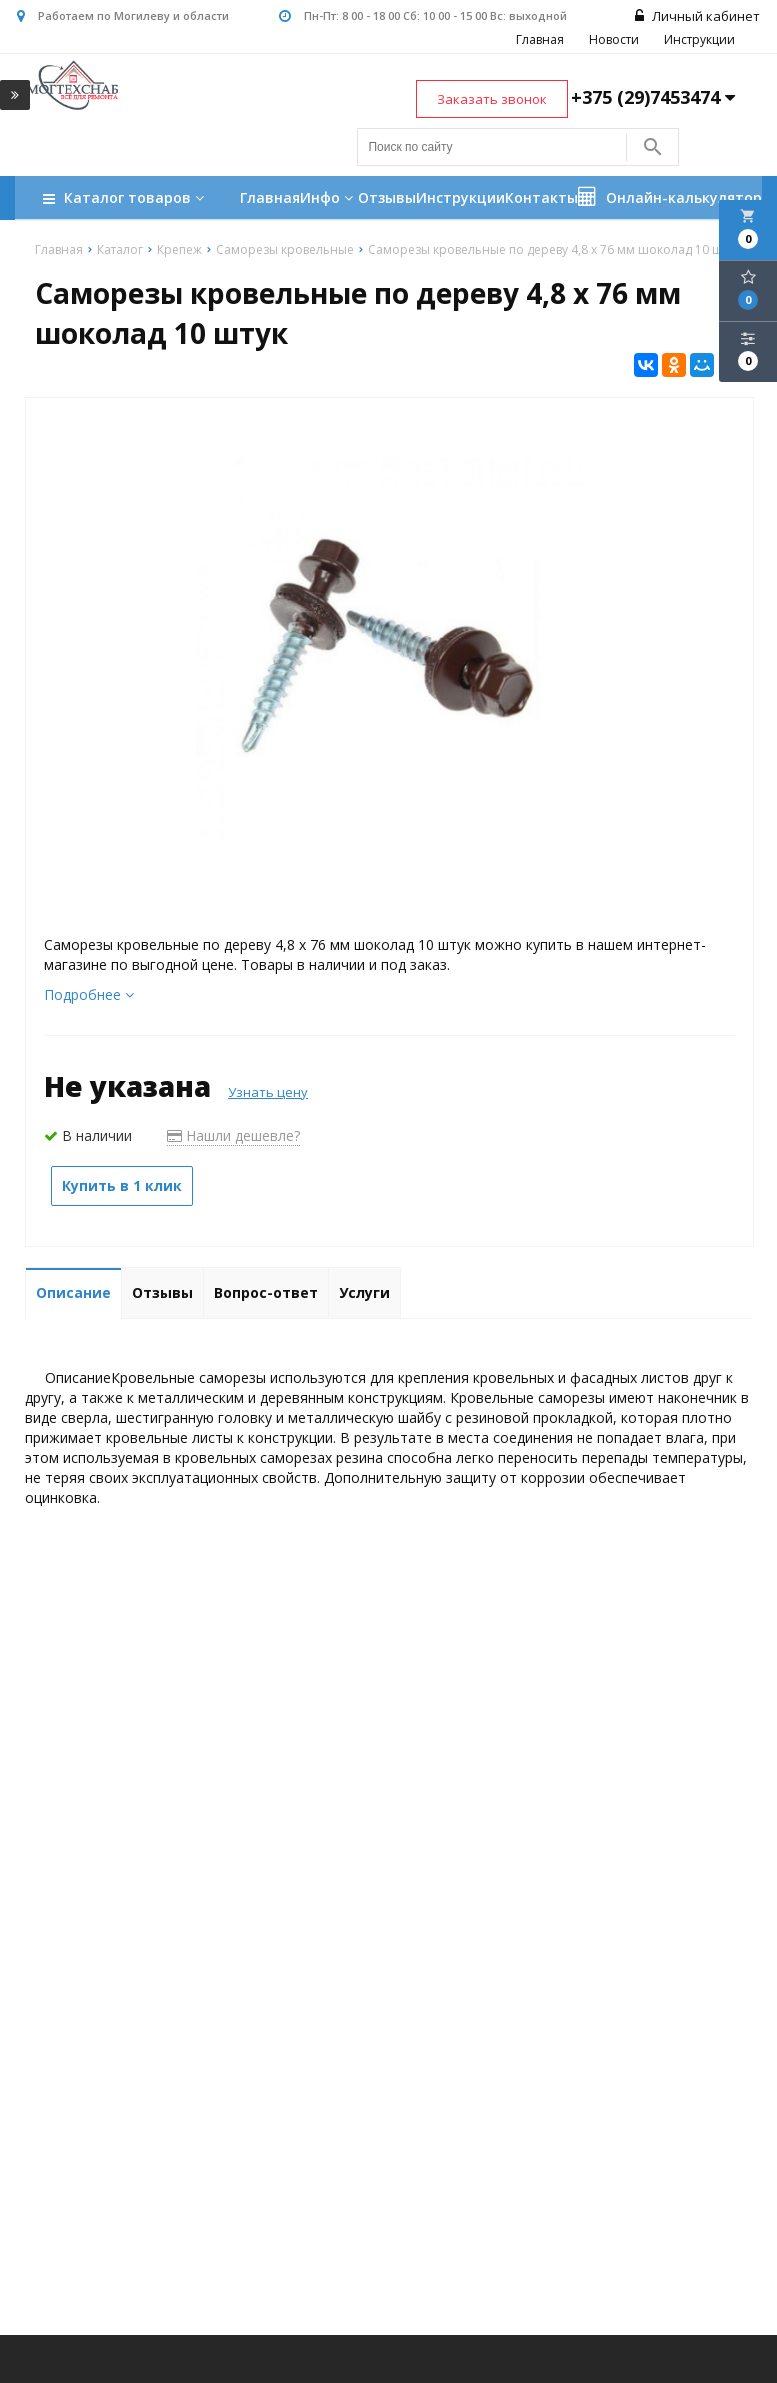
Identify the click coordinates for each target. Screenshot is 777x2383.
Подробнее (89, 995)
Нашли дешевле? (233, 1136)
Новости (616, 40)
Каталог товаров (126, 200)
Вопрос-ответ (266, 1293)
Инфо (329, 198)
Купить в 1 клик (122, 1186)
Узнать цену (268, 1093)
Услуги (364, 1293)
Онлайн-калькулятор (670, 198)
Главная (542, 40)
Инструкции (701, 40)
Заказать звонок (492, 100)
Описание (73, 1293)
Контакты (541, 198)
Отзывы (387, 198)
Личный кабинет (699, 17)
